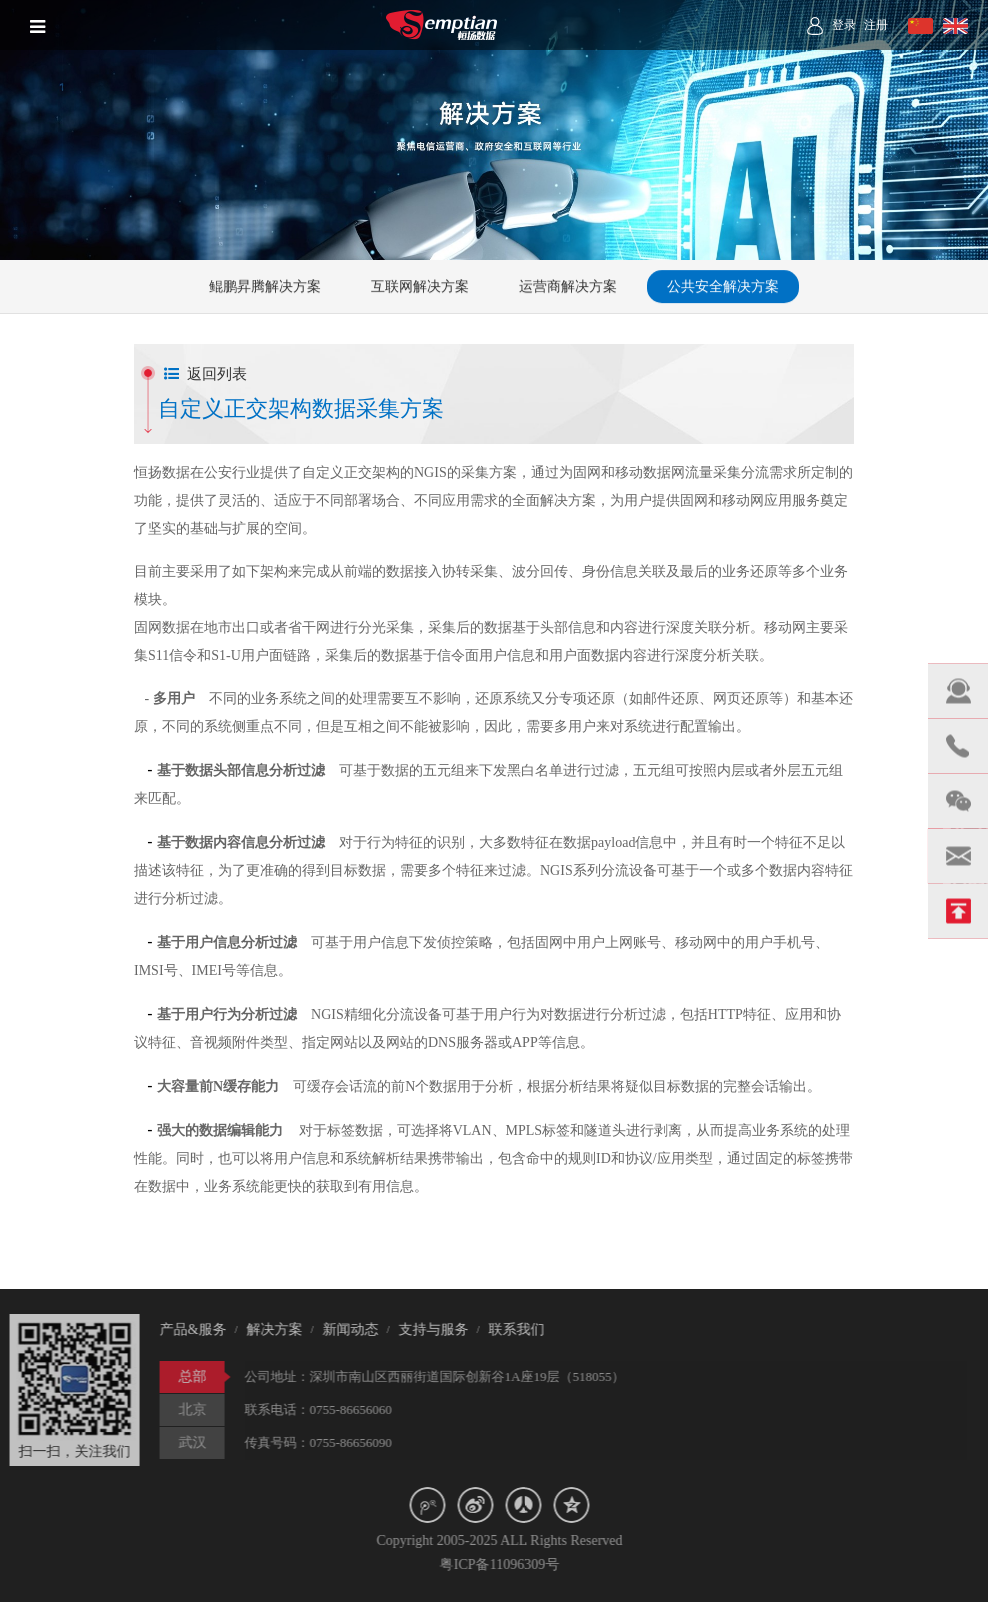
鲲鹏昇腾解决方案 (265, 287)
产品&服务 (188, 1329)
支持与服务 (429, 1329)
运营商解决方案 (568, 287)
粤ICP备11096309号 (503, 1564)
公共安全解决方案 (723, 287)
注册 (876, 25)
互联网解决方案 (420, 287)
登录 (844, 25)
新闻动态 (346, 1329)
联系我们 (512, 1329)
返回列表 (205, 374)
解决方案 (270, 1329)
